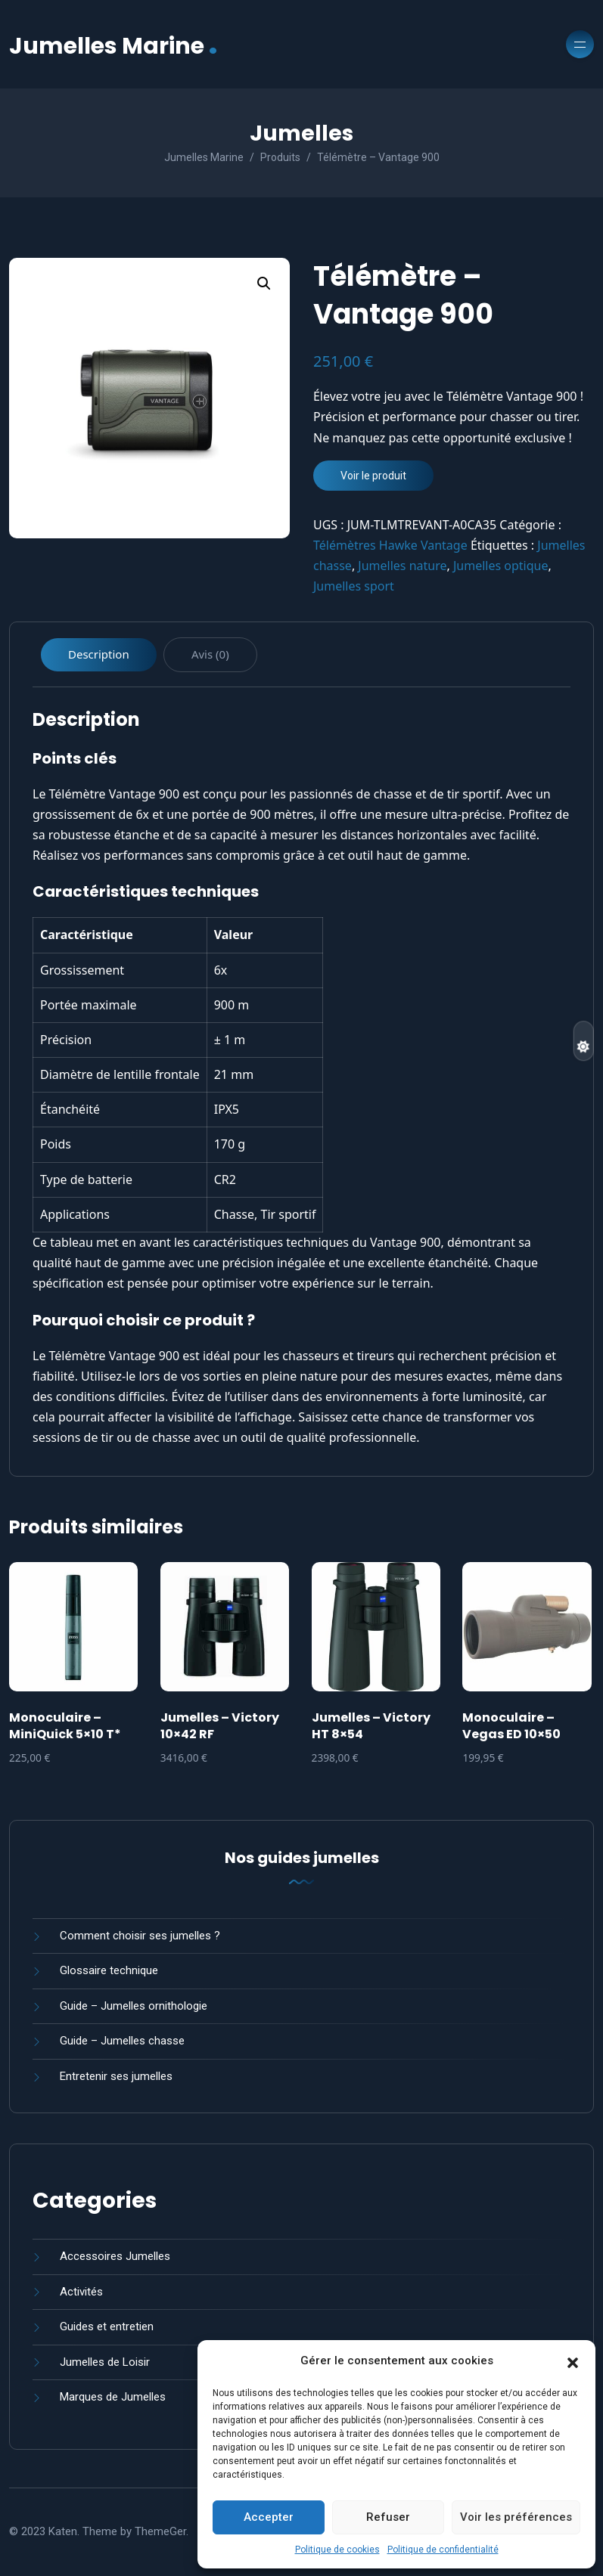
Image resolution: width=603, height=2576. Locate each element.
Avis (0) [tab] (210, 654)
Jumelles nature (402, 565)
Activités (81, 2292)
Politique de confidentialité (443, 2549)
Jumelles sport (353, 586)
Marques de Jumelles (113, 2397)
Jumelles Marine (113, 44)
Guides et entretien (107, 2326)
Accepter (269, 2517)
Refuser (388, 2517)
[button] (572, 2361)
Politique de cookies (337, 2549)
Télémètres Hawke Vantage (390, 545)
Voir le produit (373, 476)
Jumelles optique (501, 565)
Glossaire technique (109, 1970)
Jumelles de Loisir (105, 2362)
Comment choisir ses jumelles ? (140, 1935)
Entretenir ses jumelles (116, 2076)
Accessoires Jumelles (115, 2256)
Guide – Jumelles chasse (122, 2040)
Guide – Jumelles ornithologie (133, 2006)
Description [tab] (98, 654)
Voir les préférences (516, 2517)
